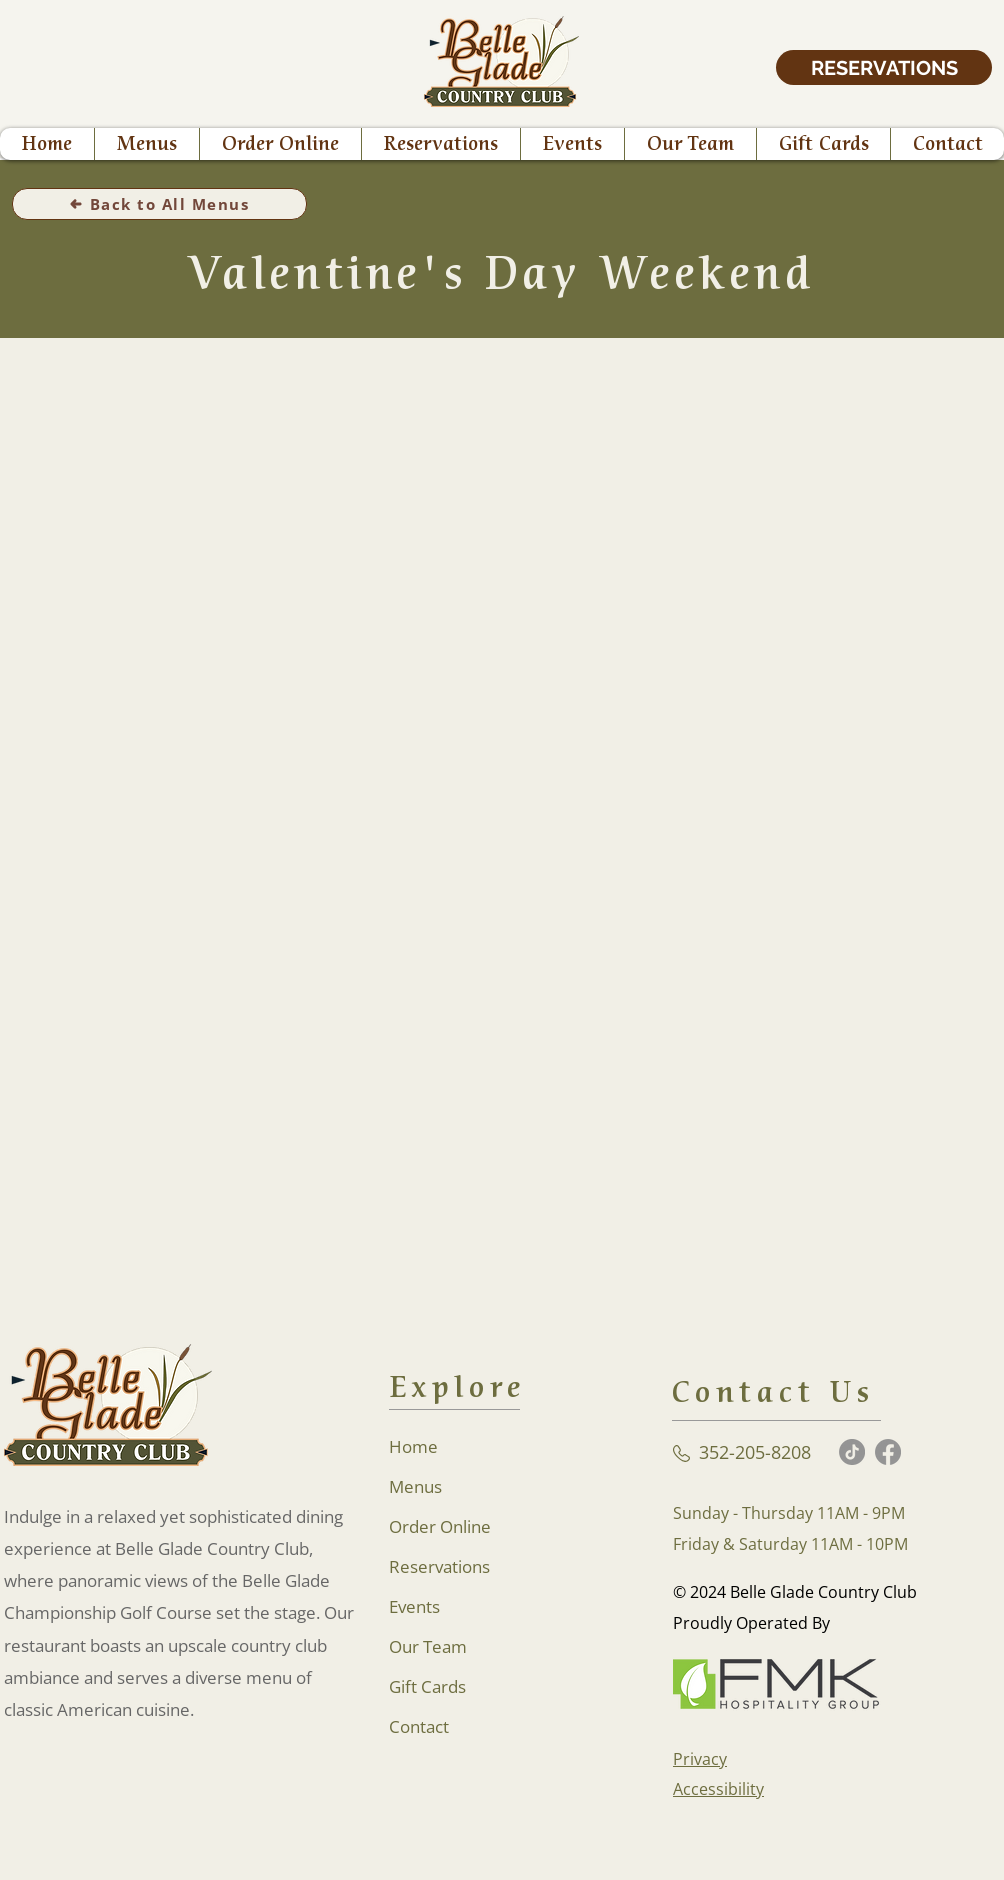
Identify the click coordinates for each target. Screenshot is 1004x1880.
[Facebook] (888, 1452)
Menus (415, 1486)
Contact (419, 1726)
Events (414, 1606)
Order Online (440, 1526)
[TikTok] (852, 1452)
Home (413, 1446)
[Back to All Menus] (159, 204)
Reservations (439, 1566)
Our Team (428, 1646)
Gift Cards (427, 1686)
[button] (280, 144)
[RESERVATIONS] (884, 67)
